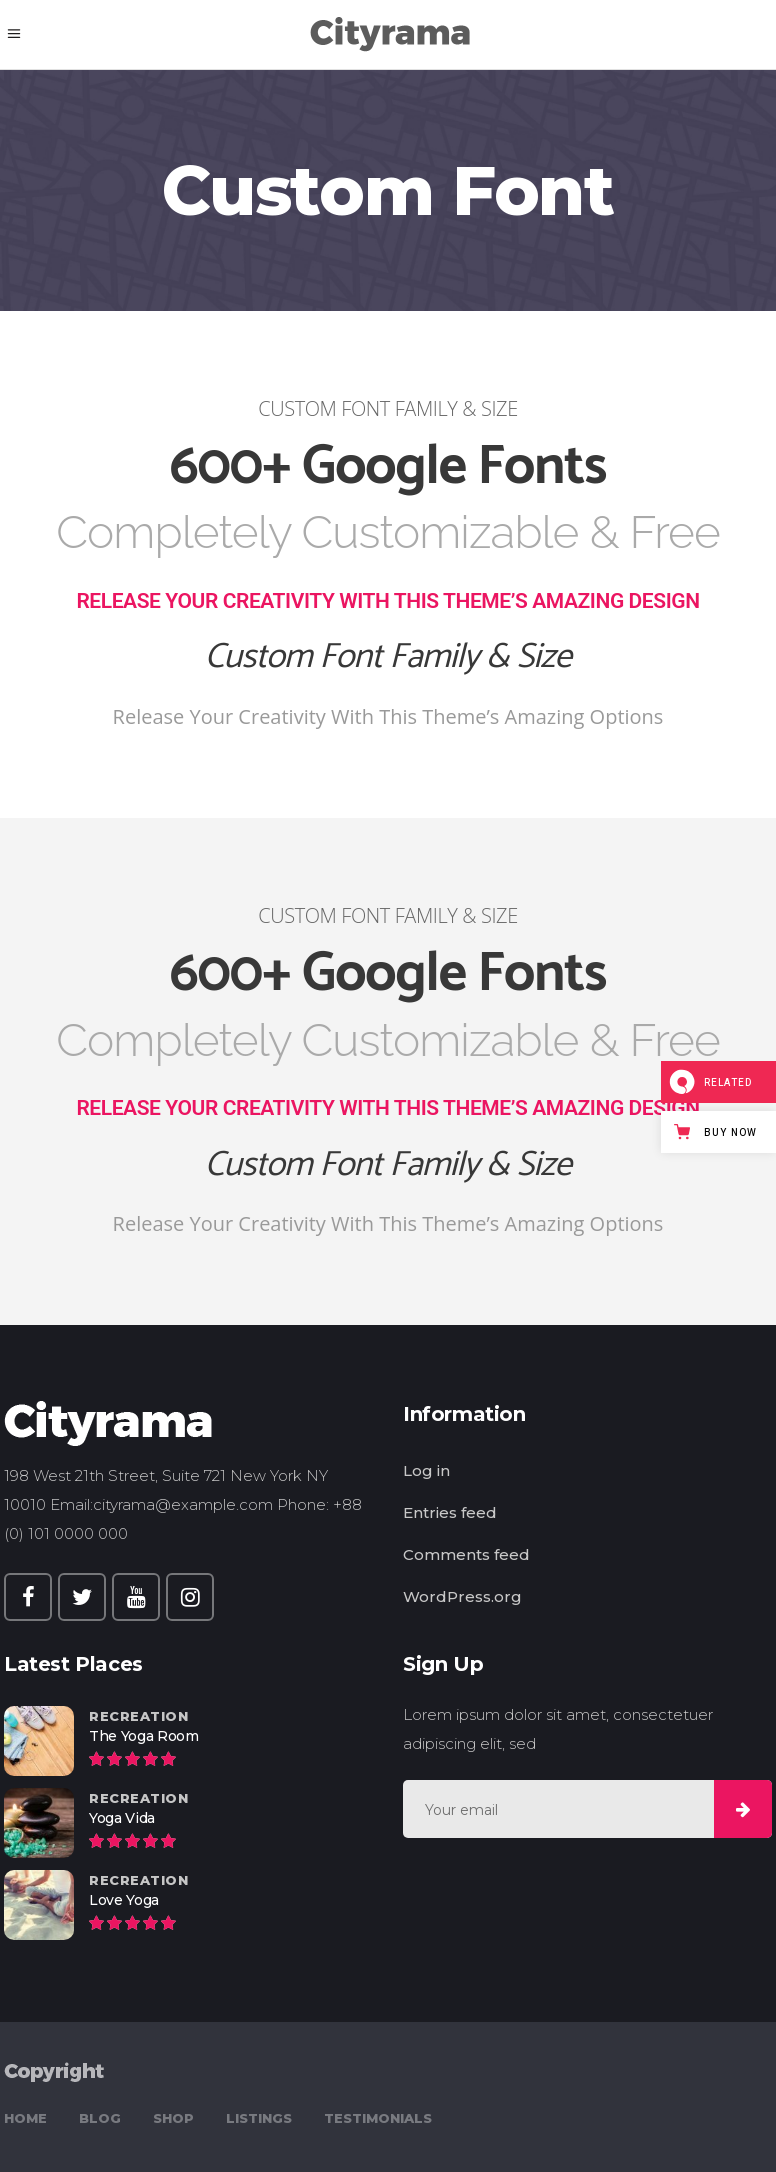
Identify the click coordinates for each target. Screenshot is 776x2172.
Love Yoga (124, 1900)
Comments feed (466, 1554)
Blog (100, 2118)
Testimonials (378, 2118)
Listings (259, 2118)
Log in (426, 1470)
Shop (173, 2118)
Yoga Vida (122, 1818)
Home (25, 2118)
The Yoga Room (144, 1736)
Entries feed (450, 1512)
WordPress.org (462, 1596)
